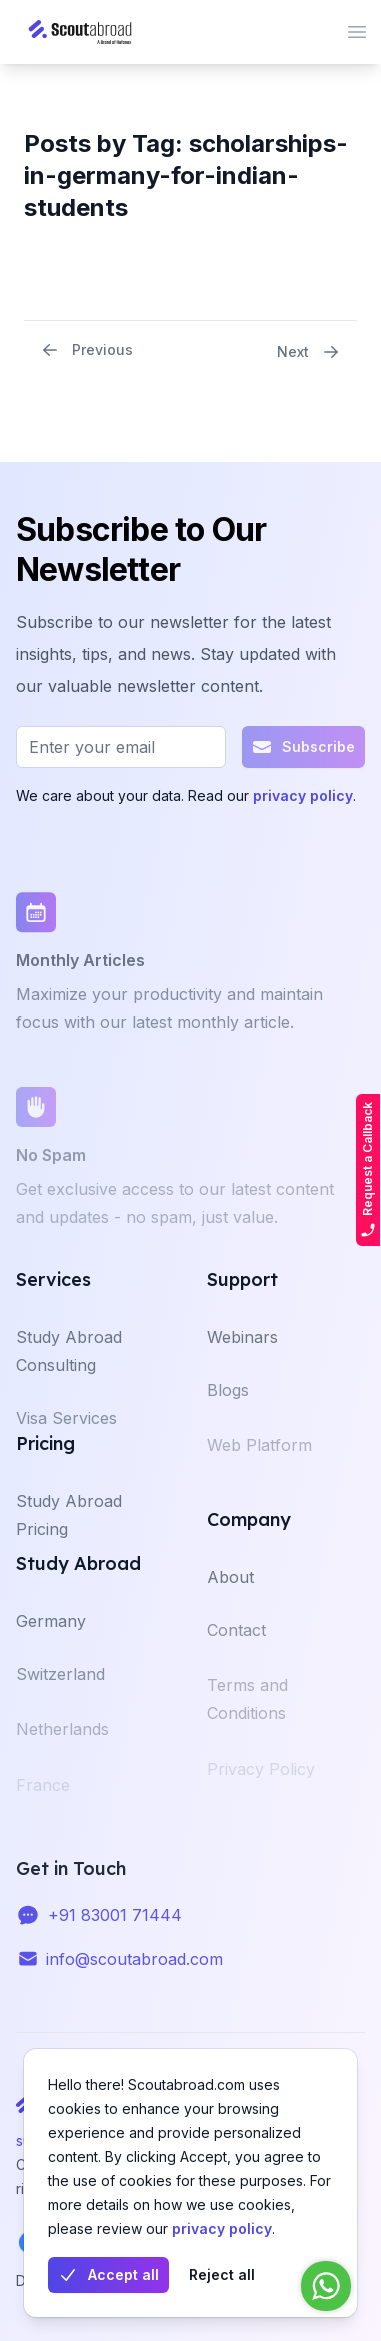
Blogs (228, 1409)
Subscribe (303, 747)
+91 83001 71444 (115, 1927)
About (230, 1593)
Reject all (222, 2274)
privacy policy (222, 2228)
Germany (51, 1637)
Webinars (242, 1353)
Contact (236, 1649)
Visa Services (66, 1437)
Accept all (108, 2275)
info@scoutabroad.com (134, 1971)
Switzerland (60, 1693)
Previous (86, 350)
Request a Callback (368, 1170)
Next (309, 352)
